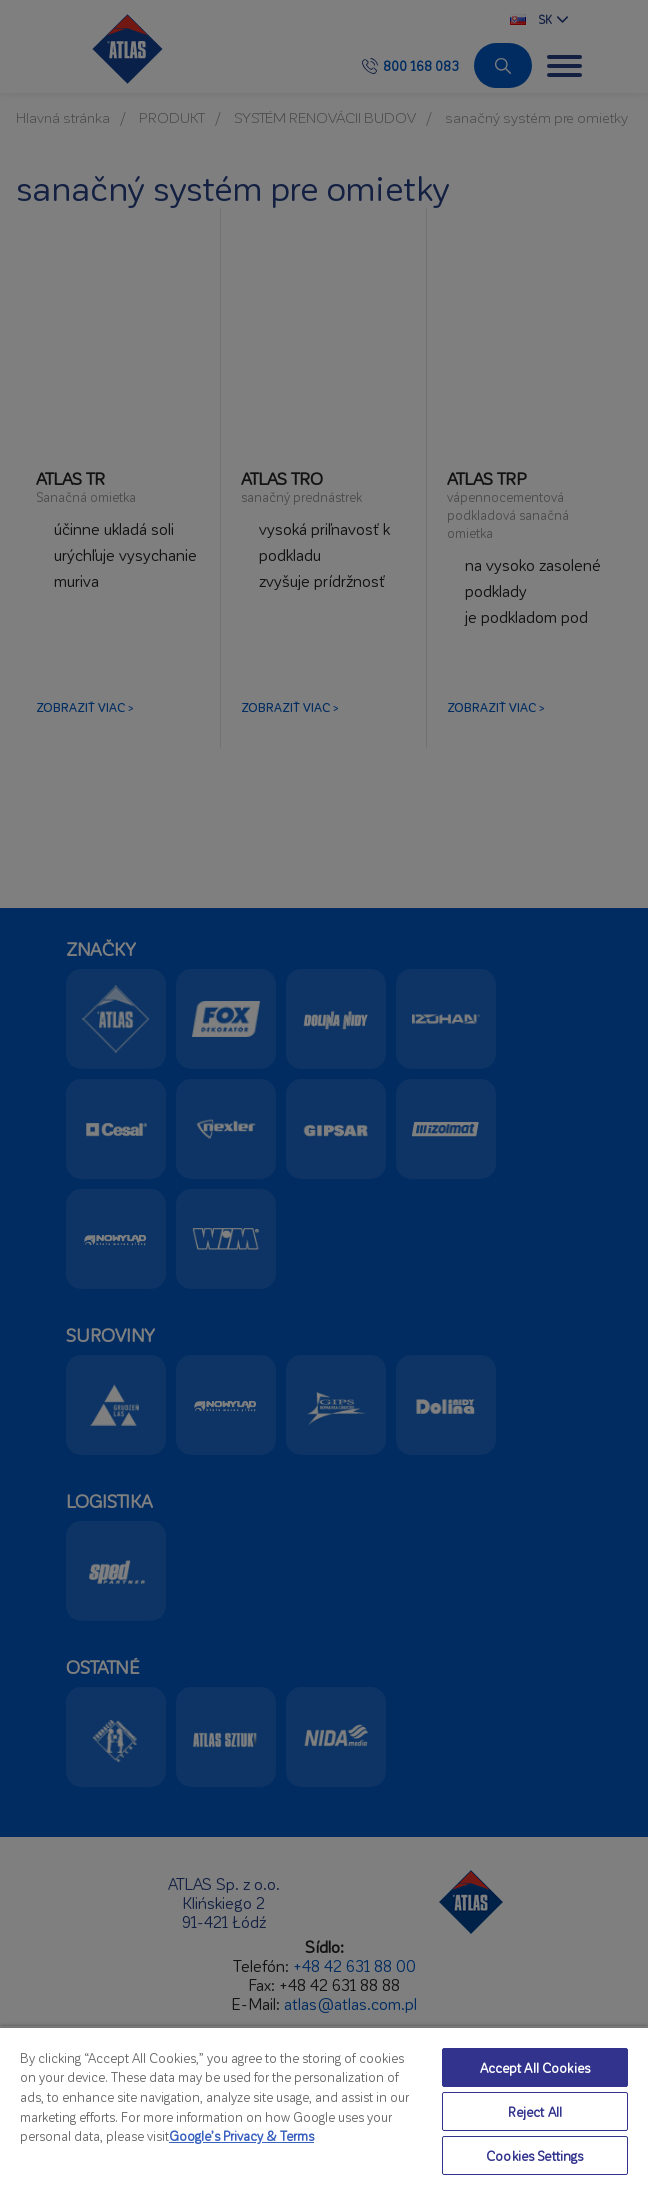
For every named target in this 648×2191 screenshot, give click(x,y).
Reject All (535, 2111)
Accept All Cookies (535, 2067)
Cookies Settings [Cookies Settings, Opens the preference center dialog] (534, 2155)
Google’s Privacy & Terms (241, 2135)
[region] (324, 2108)
